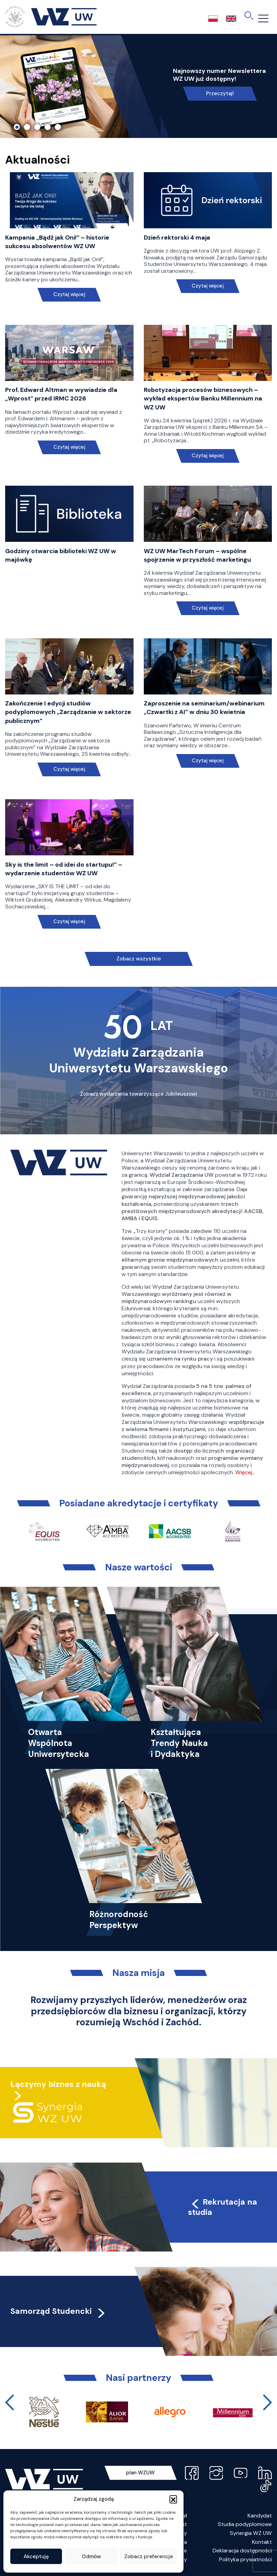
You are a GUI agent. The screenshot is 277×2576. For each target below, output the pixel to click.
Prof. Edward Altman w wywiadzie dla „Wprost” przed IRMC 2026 (61, 394)
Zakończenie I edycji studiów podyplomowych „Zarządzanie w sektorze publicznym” (68, 712)
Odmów (91, 2556)
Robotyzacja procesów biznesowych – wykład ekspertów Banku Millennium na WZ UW (203, 398)
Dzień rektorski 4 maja (177, 237)
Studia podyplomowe (245, 2524)
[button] (173, 2499)
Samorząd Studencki (58, 2311)
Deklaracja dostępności (242, 2550)
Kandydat (260, 2515)
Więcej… (245, 1472)
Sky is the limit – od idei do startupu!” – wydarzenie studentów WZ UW (63, 868)
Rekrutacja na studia (222, 2207)
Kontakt (262, 2542)
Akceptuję (36, 2556)
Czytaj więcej (69, 294)
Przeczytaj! (220, 93)
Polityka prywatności (245, 2559)
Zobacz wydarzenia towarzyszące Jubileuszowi (138, 1094)
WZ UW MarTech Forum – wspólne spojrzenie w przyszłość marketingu (197, 555)
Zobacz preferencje (148, 2556)
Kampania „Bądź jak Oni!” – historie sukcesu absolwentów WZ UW (57, 241)
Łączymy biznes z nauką (58, 2084)
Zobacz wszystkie (138, 958)
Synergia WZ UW (251, 2533)
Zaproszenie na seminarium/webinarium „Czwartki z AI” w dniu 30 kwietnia (204, 707)
